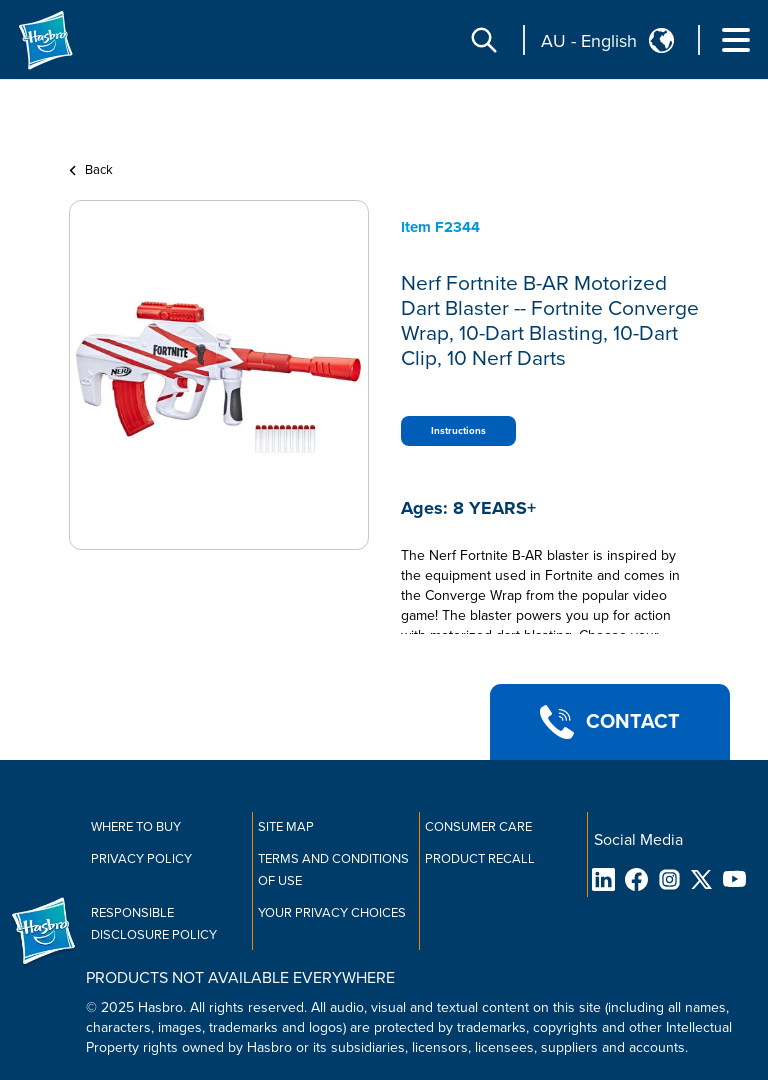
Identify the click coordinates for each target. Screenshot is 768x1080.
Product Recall (480, 859)
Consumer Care (478, 827)
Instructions (458, 431)
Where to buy (136, 827)
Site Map (286, 827)
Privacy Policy (141, 859)
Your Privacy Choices (332, 913)
